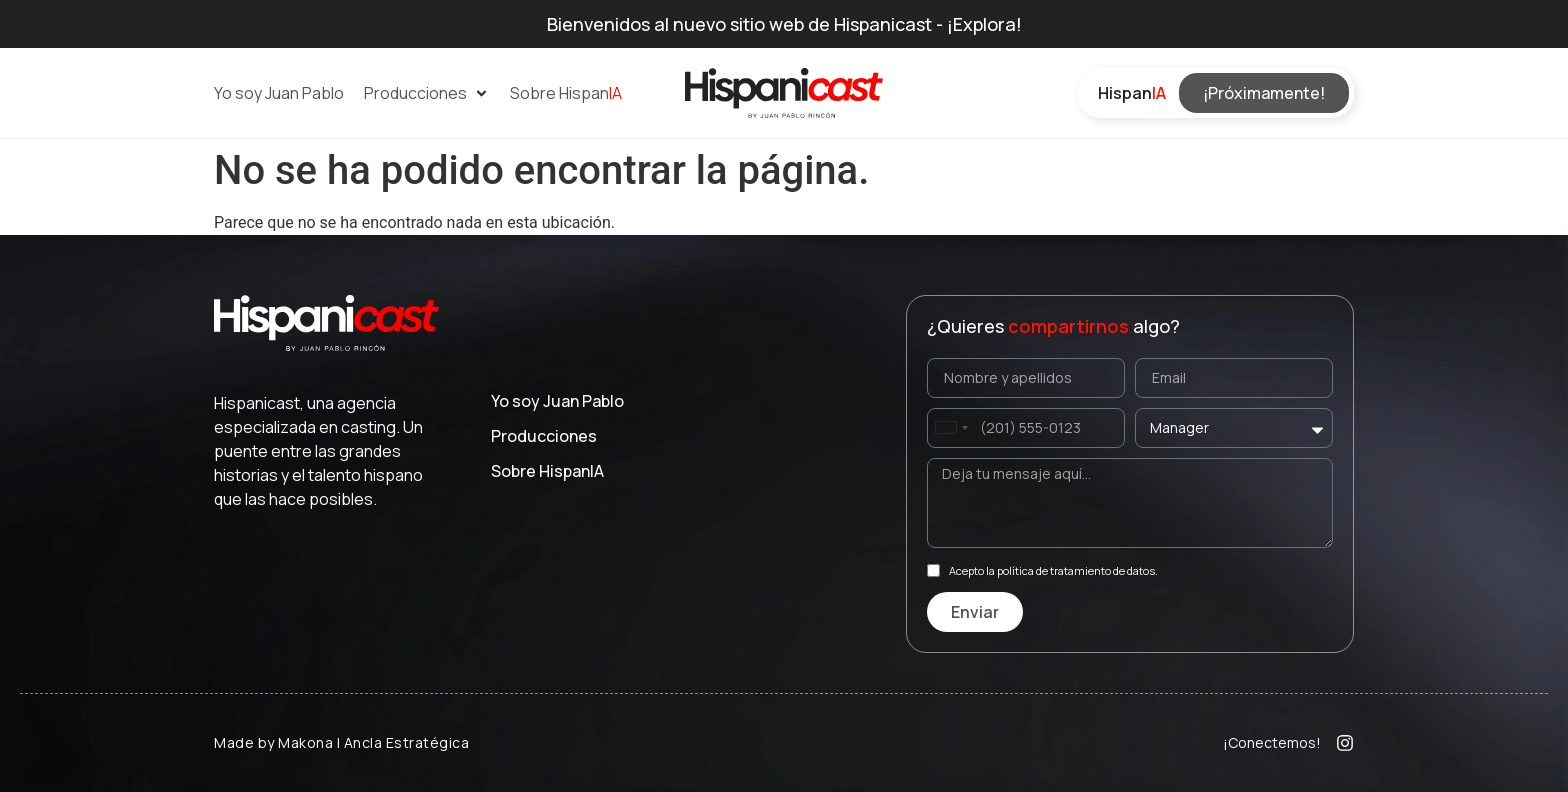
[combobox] (951, 428)
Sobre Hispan (547, 471)
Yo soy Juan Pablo (557, 401)
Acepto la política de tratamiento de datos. (1053, 570)
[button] (427, 93)
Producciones (544, 436)
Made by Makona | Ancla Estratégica (341, 742)
